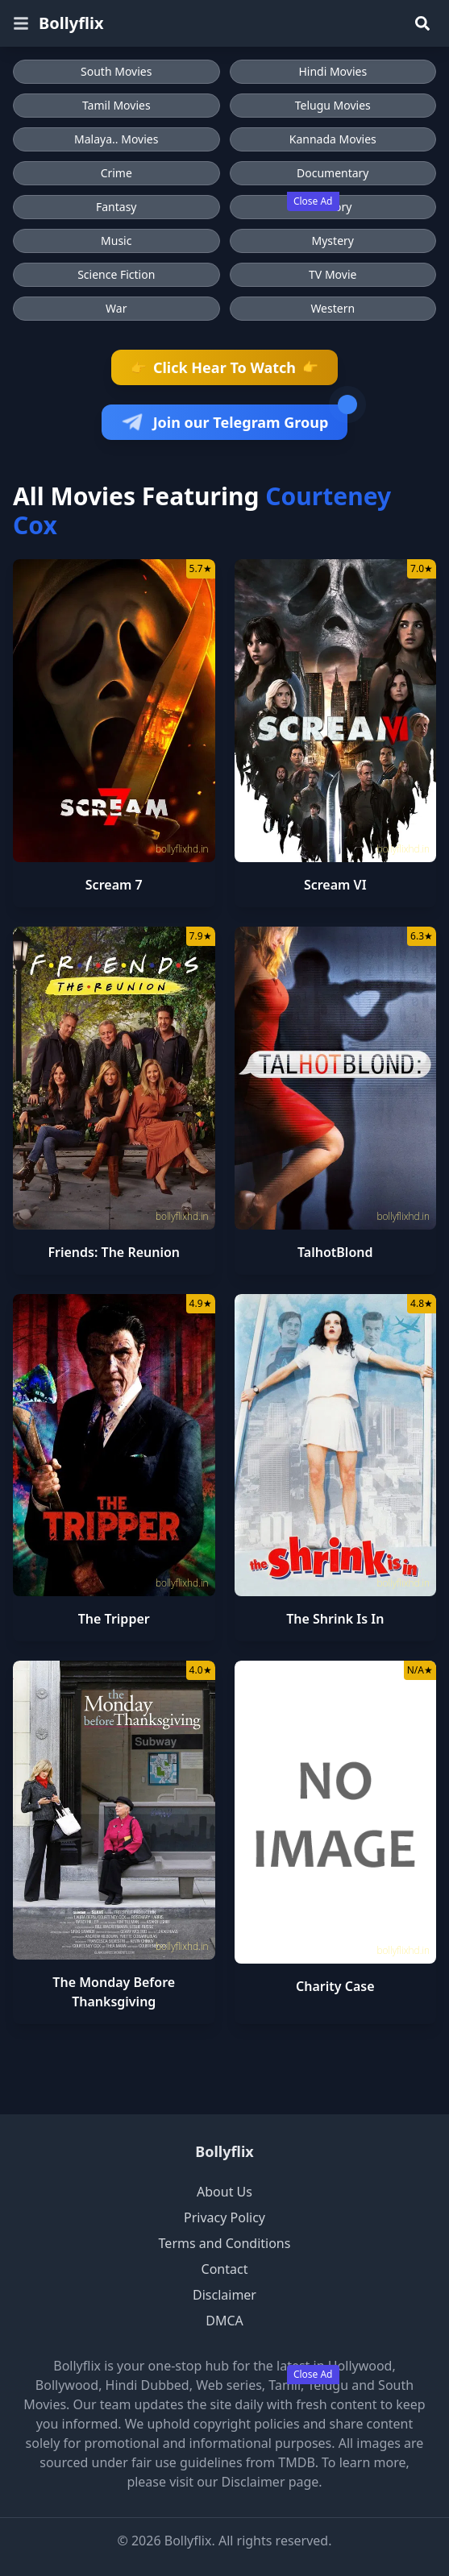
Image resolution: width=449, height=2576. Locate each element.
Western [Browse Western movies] (332, 308)
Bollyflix (71, 23)
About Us (224, 2192)
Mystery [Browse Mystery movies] (333, 240)
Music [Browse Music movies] (116, 240)
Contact (225, 2269)
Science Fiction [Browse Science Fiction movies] (116, 274)
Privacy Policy (224, 2217)
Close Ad (313, 201)
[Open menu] (21, 23)
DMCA (224, 2320)
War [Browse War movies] (116, 308)
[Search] (422, 23)
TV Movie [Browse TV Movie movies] (332, 274)
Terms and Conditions (225, 2243)
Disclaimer (224, 2295)
